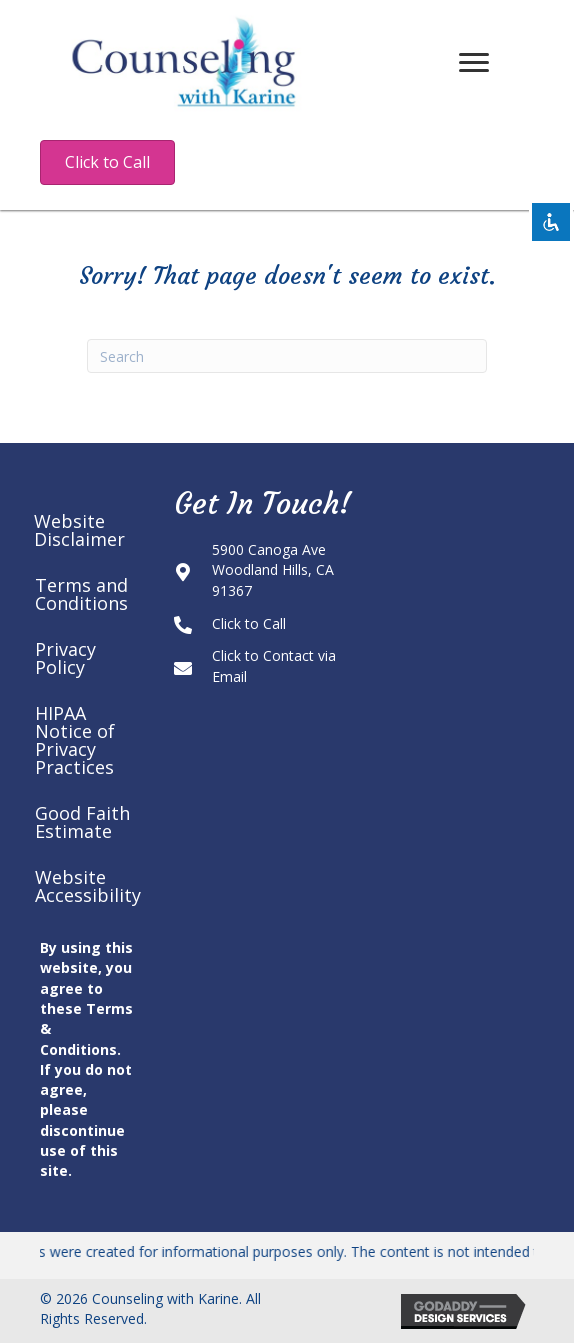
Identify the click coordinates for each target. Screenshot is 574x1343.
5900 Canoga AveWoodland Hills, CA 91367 (273, 570)
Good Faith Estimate (82, 822)
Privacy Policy (65, 658)
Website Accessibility (88, 886)
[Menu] (474, 63)
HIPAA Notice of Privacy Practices (75, 740)
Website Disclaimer (79, 530)
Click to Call (249, 623)
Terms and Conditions (81, 594)
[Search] (287, 356)
